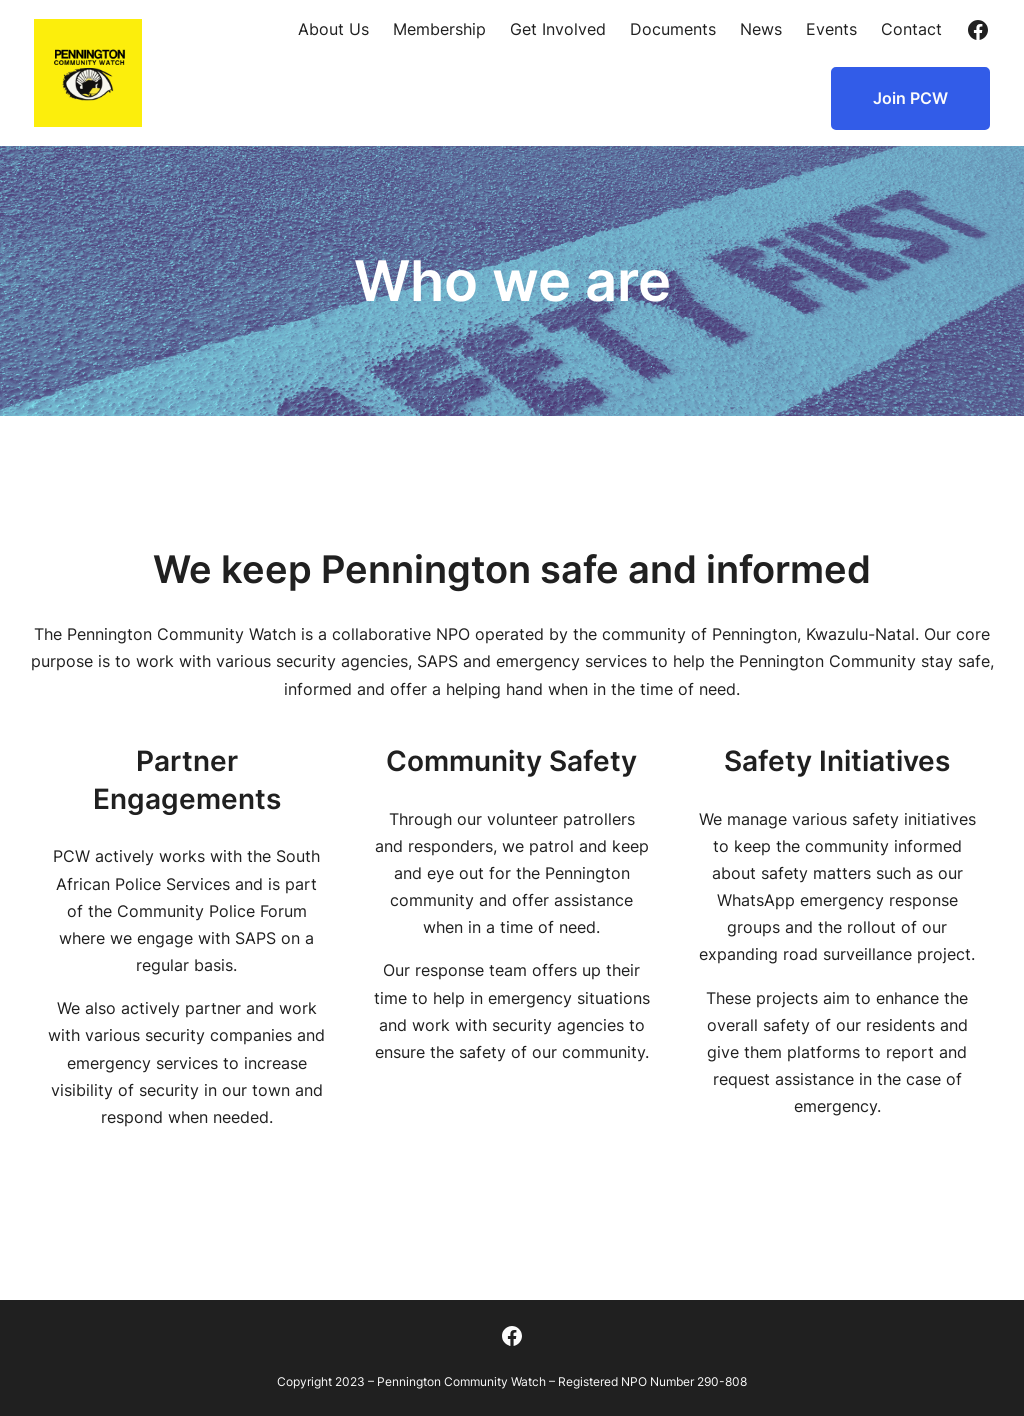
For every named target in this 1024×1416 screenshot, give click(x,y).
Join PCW (910, 98)
